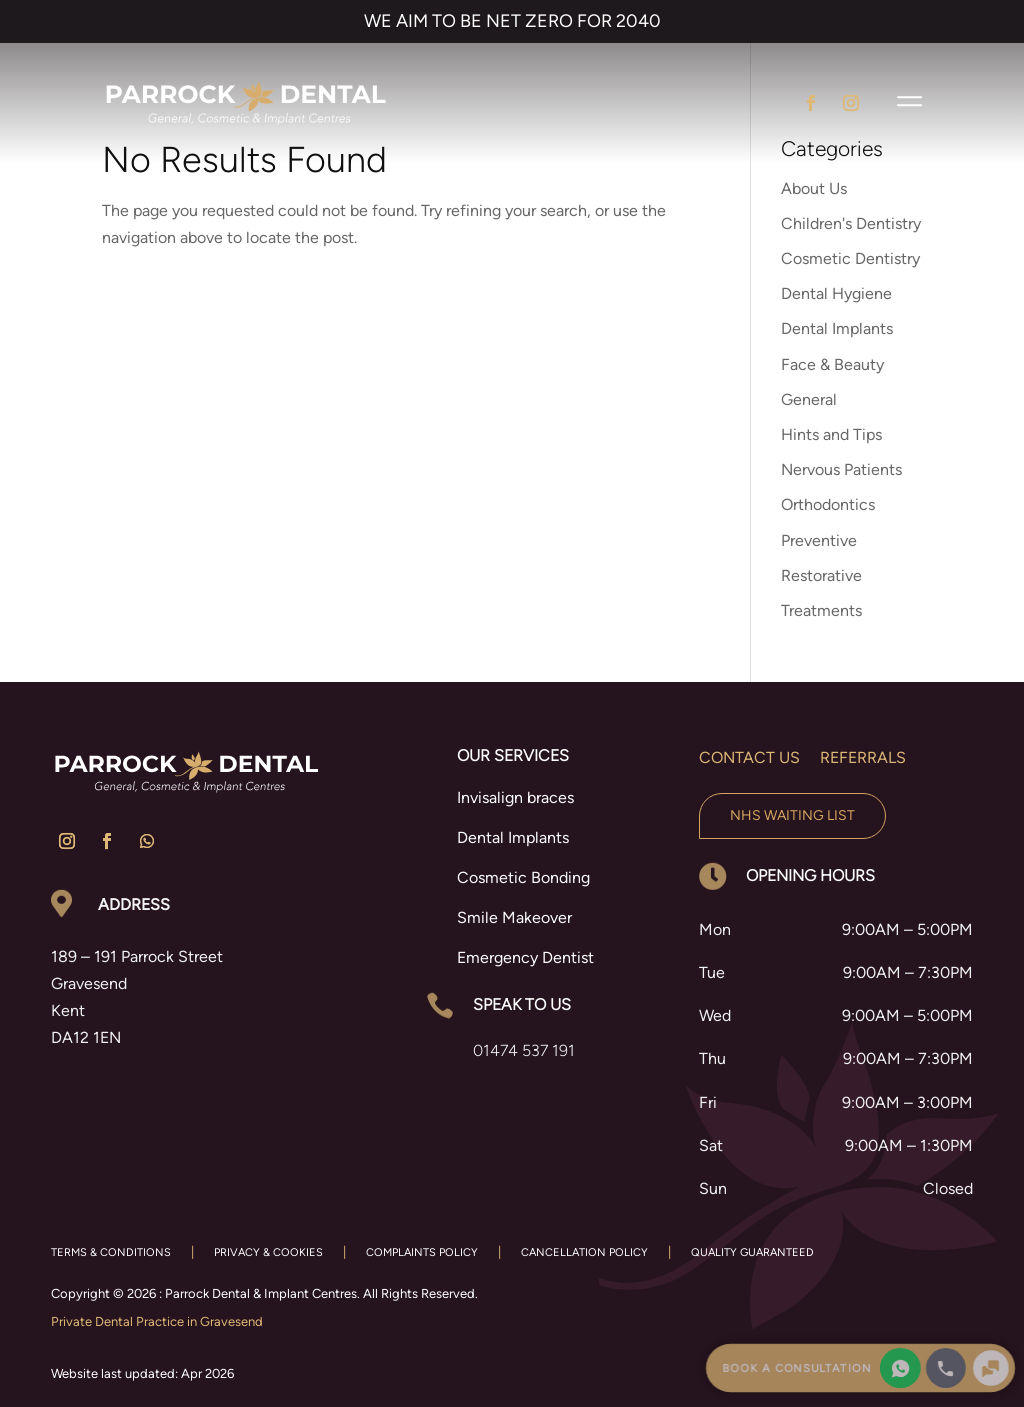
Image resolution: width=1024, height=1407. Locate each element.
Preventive (819, 540)
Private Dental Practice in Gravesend (157, 1321)
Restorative (821, 575)
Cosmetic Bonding (523, 877)
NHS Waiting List (792, 815)
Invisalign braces (515, 797)
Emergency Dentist (525, 957)
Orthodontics (828, 504)
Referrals (863, 757)
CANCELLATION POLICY (584, 1252)
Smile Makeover (514, 917)
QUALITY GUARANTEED (752, 1252)
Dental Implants (837, 328)
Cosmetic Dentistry (850, 258)
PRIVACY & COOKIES (268, 1252)
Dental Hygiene (836, 293)
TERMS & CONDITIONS (111, 1252)
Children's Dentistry (851, 223)
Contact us (749, 757)
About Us (814, 188)
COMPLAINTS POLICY (422, 1252)
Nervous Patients (841, 469)
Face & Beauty (832, 364)
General (809, 399)
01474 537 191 (524, 1050)
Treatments (821, 610)
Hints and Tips (831, 434)
